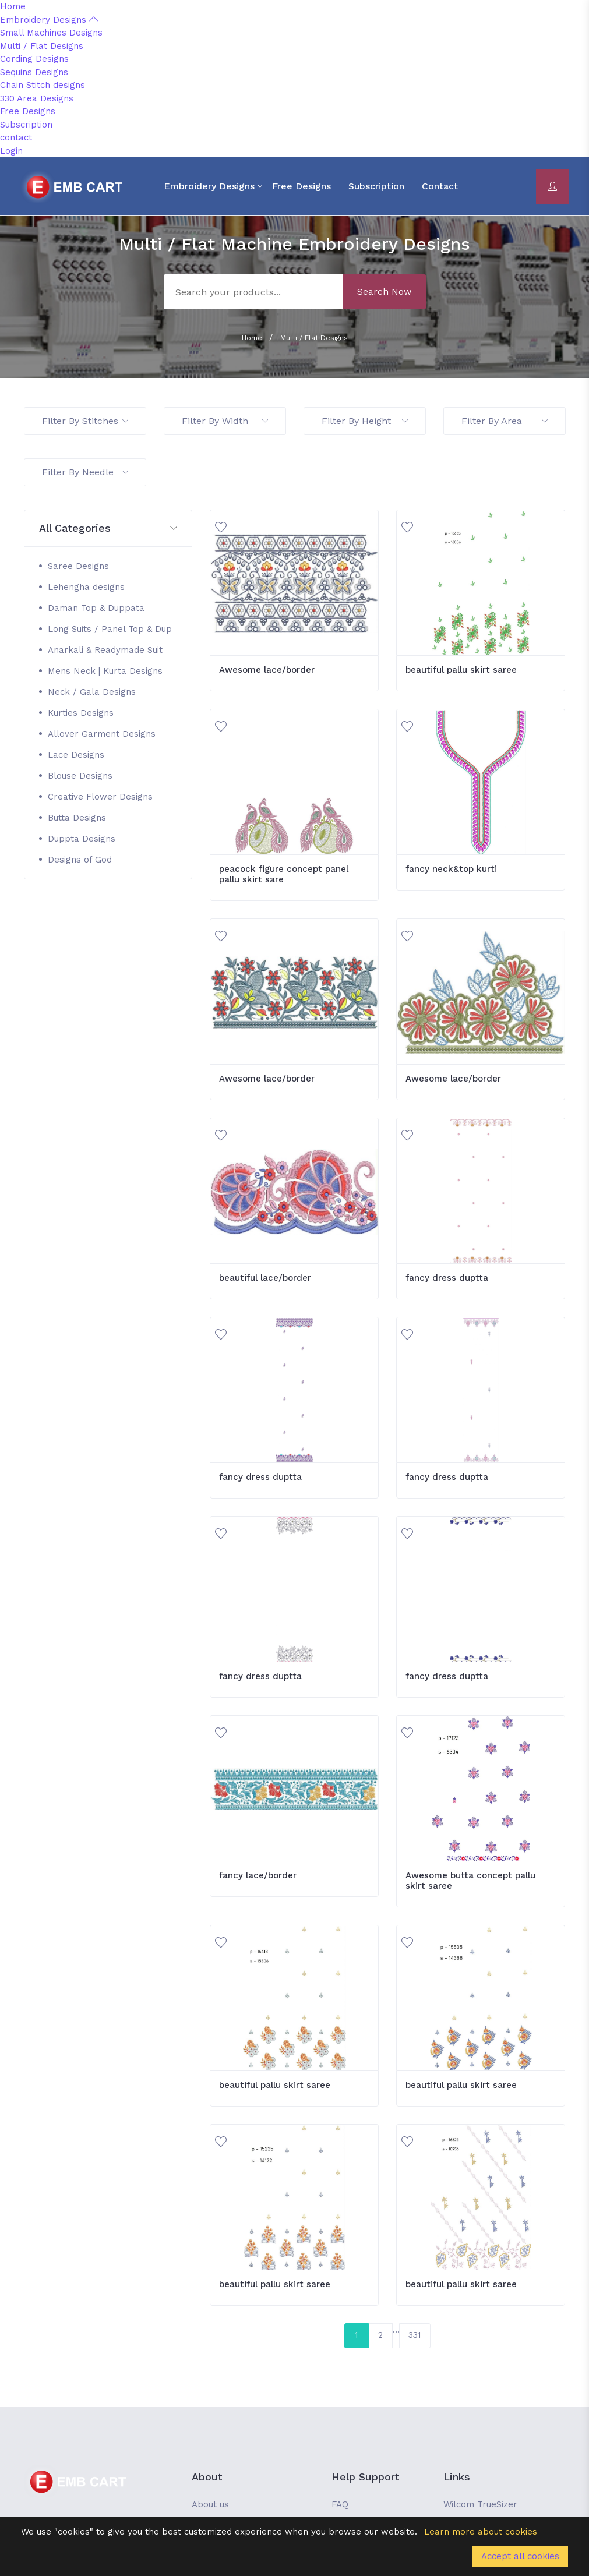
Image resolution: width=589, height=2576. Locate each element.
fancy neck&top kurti (451, 869)
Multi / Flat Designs (41, 46)
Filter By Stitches (85, 420)
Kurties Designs (81, 713)
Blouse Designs (80, 776)
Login (11, 151)
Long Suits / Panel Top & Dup (110, 629)
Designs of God (80, 859)
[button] (108, 528)
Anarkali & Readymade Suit (105, 650)
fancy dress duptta (446, 1278)
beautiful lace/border (265, 1278)
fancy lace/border (258, 1875)
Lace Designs (76, 755)
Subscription (26, 124)
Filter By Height (365, 420)
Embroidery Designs (49, 20)
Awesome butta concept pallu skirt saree (470, 1880)
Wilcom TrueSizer (480, 2504)
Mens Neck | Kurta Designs (105, 671)
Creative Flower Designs (100, 796)
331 (414, 2335)
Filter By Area (504, 420)
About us (210, 2504)
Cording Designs (34, 59)
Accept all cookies (520, 2556)
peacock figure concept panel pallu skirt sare (283, 874)
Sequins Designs (34, 72)
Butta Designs (77, 817)
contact (16, 137)
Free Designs (27, 111)
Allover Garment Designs (102, 734)
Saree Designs (78, 566)
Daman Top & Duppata (96, 608)
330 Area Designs (36, 98)
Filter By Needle (85, 472)
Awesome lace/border (267, 670)
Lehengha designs (86, 587)
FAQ (339, 2504)
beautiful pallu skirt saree (461, 670)
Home (13, 6)
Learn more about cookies (480, 2531)
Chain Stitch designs (42, 85)
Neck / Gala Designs (92, 692)
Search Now (384, 291)
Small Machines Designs (51, 32)
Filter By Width (225, 420)
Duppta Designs (81, 838)
